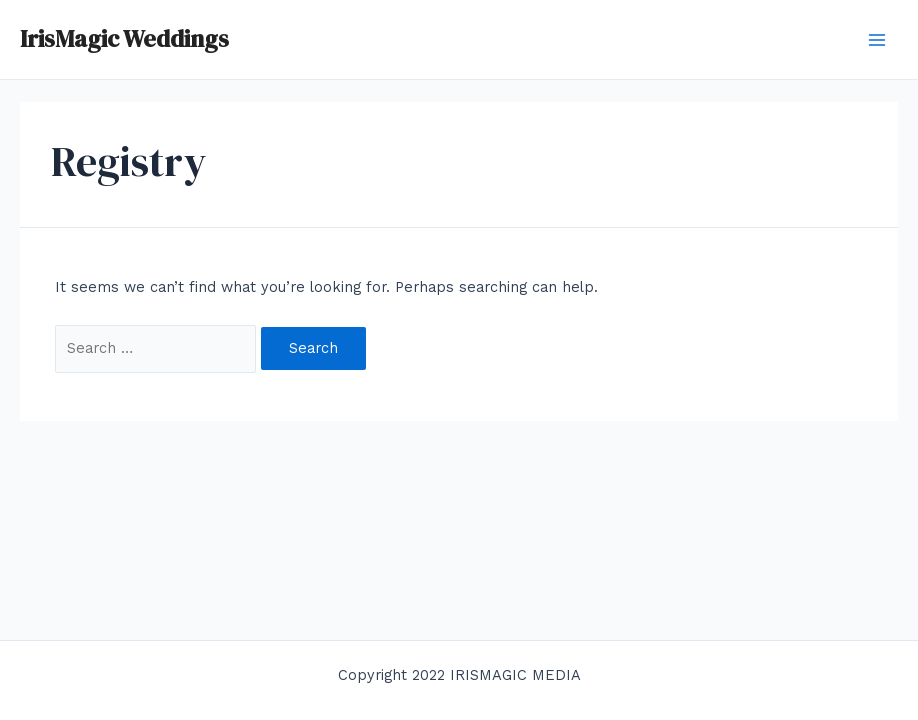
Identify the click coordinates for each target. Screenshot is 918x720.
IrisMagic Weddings (124, 38)
